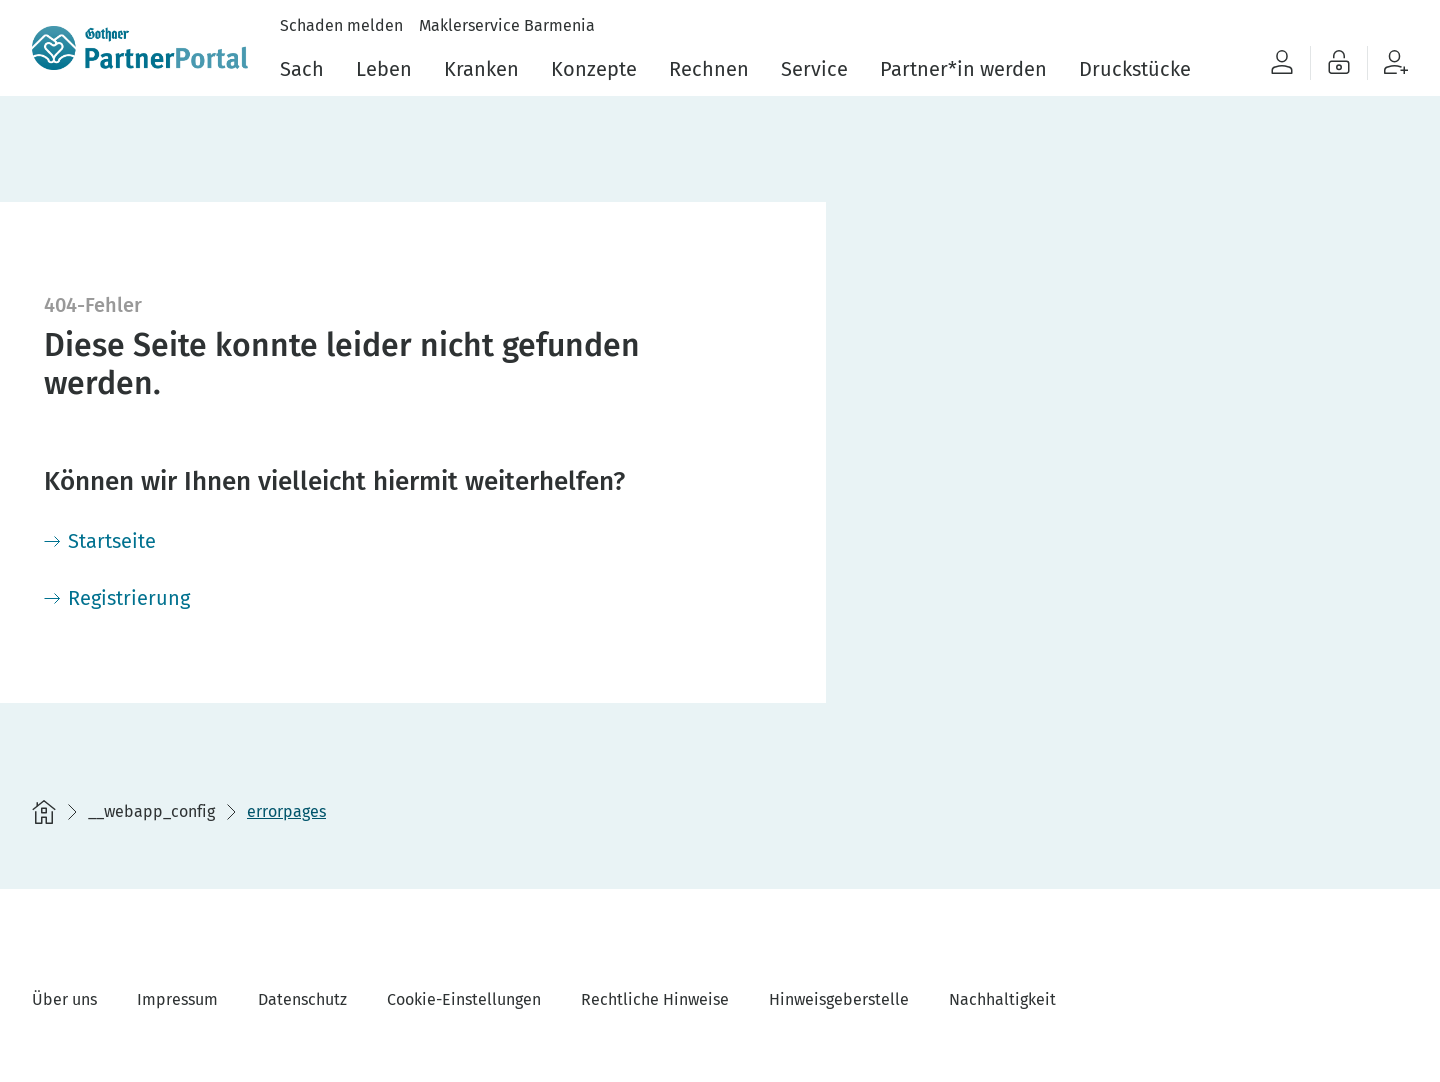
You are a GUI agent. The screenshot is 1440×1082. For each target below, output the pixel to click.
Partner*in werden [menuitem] (963, 69)
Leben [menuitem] (384, 69)
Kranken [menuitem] (481, 69)
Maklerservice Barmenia (507, 25)
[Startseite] (100, 541)
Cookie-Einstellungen (464, 999)
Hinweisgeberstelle (839, 999)
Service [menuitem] (814, 69)
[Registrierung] (117, 598)
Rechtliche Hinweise (655, 999)
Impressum (177, 999)
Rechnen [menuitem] (709, 69)
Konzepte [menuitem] (594, 69)
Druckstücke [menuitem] (1135, 69)
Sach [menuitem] (302, 69)
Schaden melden (341, 25)
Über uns (64, 999)
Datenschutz (302, 999)
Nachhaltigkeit (1002, 999)
